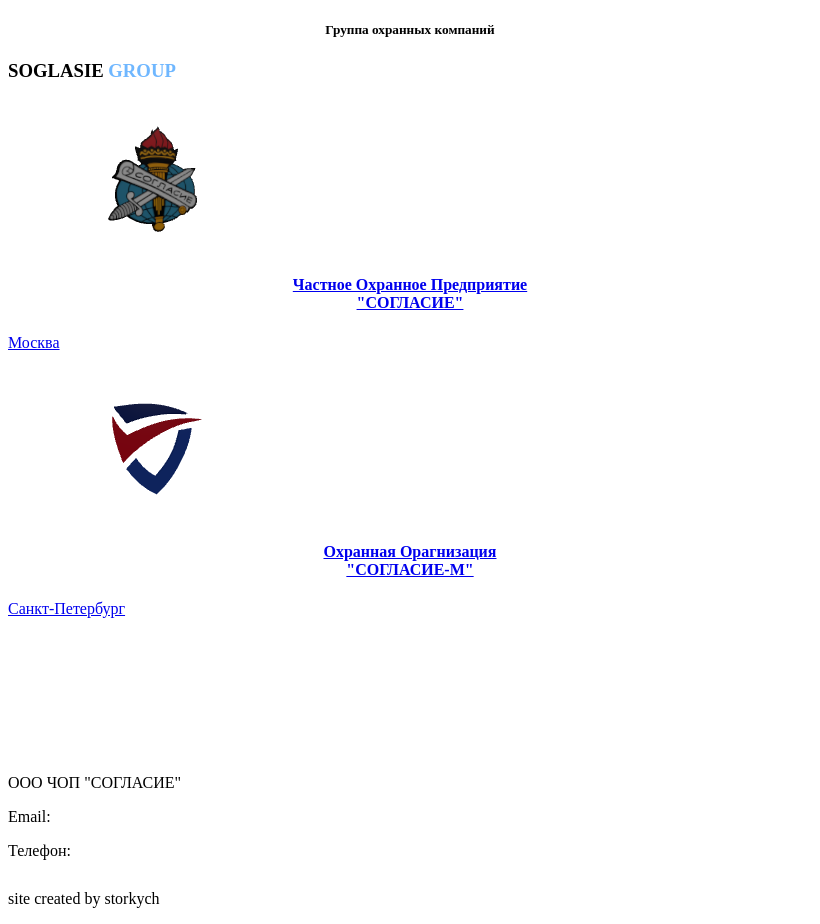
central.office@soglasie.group (151, 816)
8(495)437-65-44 (129, 850)
